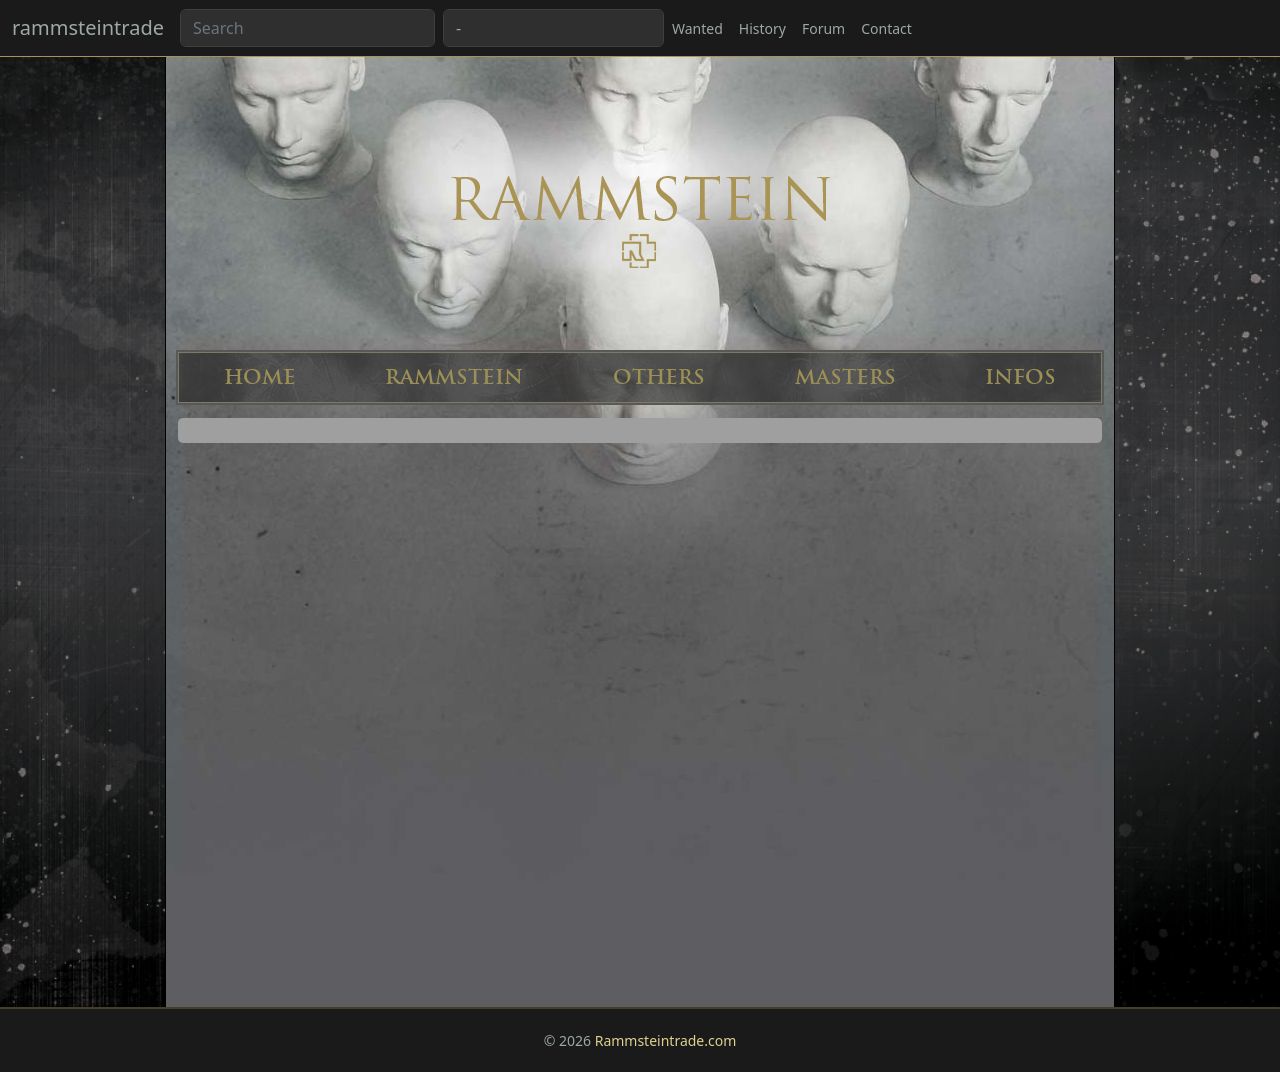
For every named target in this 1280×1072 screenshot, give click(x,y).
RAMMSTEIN (454, 377)
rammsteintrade (88, 27)
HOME (260, 377)
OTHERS (659, 377)
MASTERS (845, 377)
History (762, 28)
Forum (823, 28)
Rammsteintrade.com (666, 1040)
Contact (886, 28)
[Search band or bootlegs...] (307, 28)
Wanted (697, 28)
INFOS (1020, 377)
